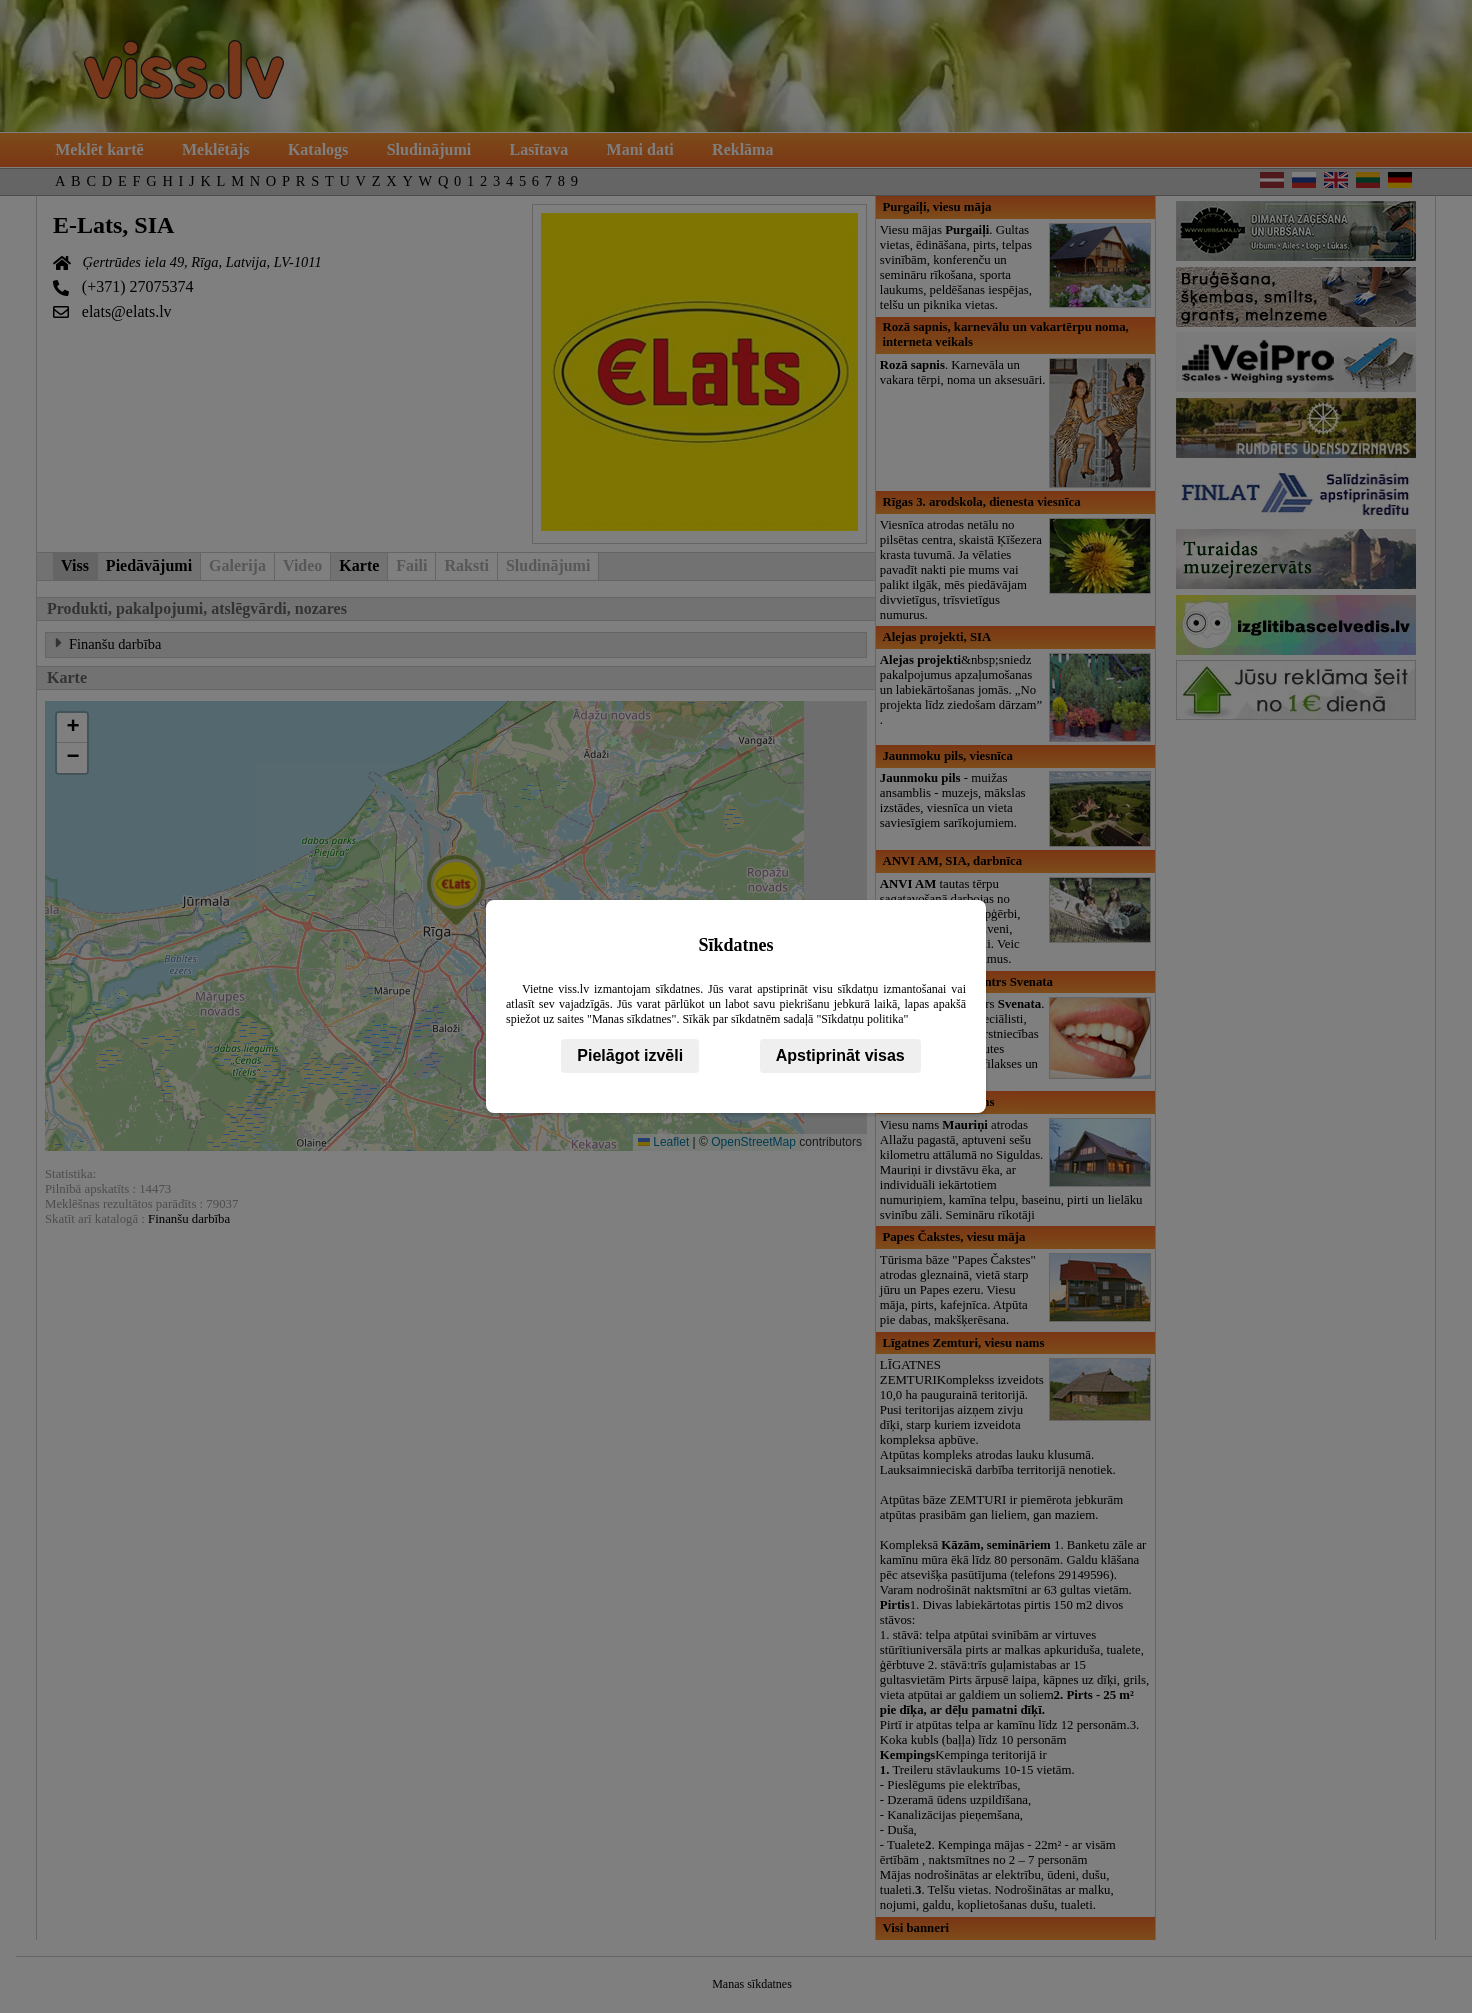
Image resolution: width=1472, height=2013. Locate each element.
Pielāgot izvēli (630, 1055)
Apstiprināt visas (840, 1055)
